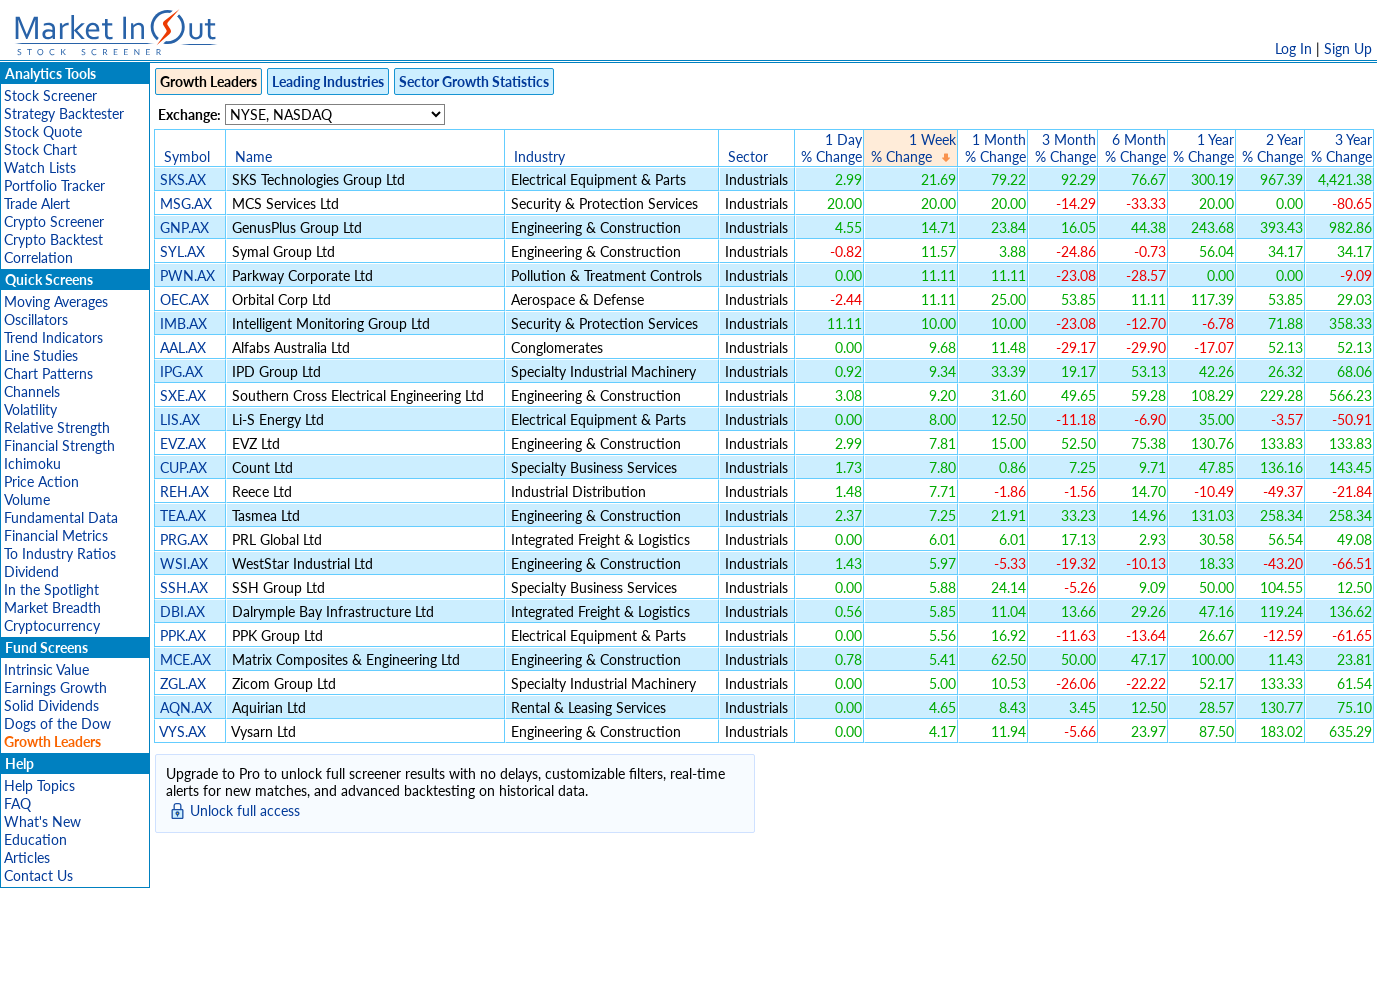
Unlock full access (245, 810)
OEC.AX (184, 299)
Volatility (30, 409)
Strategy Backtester (64, 113)
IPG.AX (181, 371)
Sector (748, 156)
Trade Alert (37, 203)
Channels (32, 391)
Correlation (38, 257)
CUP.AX (183, 467)
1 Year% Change (1203, 148)
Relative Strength (57, 427)
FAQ (17, 803)
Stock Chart (40, 149)
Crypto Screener (54, 221)
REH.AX (184, 491)
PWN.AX (187, 275)
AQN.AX (186, 707)
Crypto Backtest (53, 239)
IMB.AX (183, 323)
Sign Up (1348, 48)
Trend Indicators (53, 337)
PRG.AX (184, 539)
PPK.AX (183, 635)
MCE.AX (185, 659)
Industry (539, 156)
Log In (1293, 48)
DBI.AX (182, 611)
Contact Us (38, 875)
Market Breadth (52, 607)
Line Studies (41, 355)
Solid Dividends (51, 705)
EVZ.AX (183, 443)
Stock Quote (43, 131)
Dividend (31, 571)
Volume (27, 499)
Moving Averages (56, 301)
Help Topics (39, 785)
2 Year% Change (1272, 148)
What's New (42, 821)
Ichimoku (32, 463)
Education (35, 839)
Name (253, 156)
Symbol (187, 156)
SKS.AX (183, 179)
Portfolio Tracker (54, 185)
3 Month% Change (1065, 148)
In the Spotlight (51, 589)
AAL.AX (183, 347)
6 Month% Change (1135, 148)
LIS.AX (180, 419)
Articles (27, 857)
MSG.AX (186, 203)
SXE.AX (183, 395)
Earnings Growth (55, 687)
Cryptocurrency (52, 625)
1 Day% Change (831, 148)
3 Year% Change (1341, 148)
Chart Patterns (48, 373)
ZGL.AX (183, 683)
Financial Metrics (56, 535)
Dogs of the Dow (57, 723)
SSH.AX (184, 587)
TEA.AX (183, 515)
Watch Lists (40, 167)
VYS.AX (182, 731)
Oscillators (36, 319)
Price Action (41, 481)
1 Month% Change (995, 148)
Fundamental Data (61, 517)
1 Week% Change (913, 148)
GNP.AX (184, 227)
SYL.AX (182, 251)
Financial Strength (59, 445)
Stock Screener (50, 95)
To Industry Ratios (60, 553)
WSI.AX (184, 563)
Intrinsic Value (46, 669)
